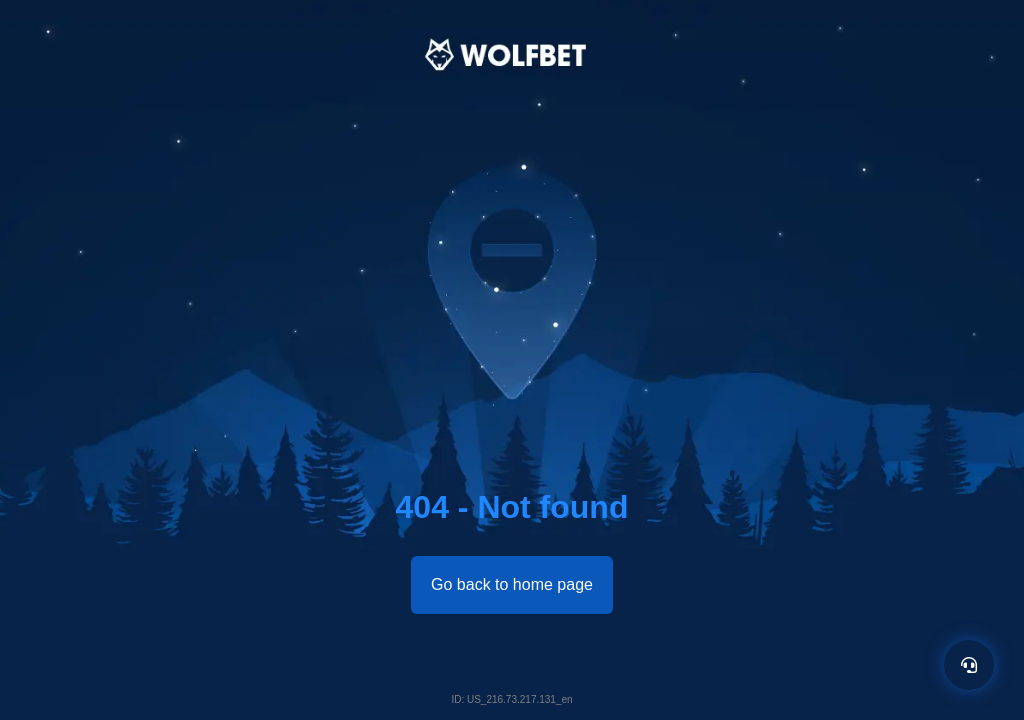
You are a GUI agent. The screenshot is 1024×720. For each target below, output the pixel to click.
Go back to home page (512, 584)
